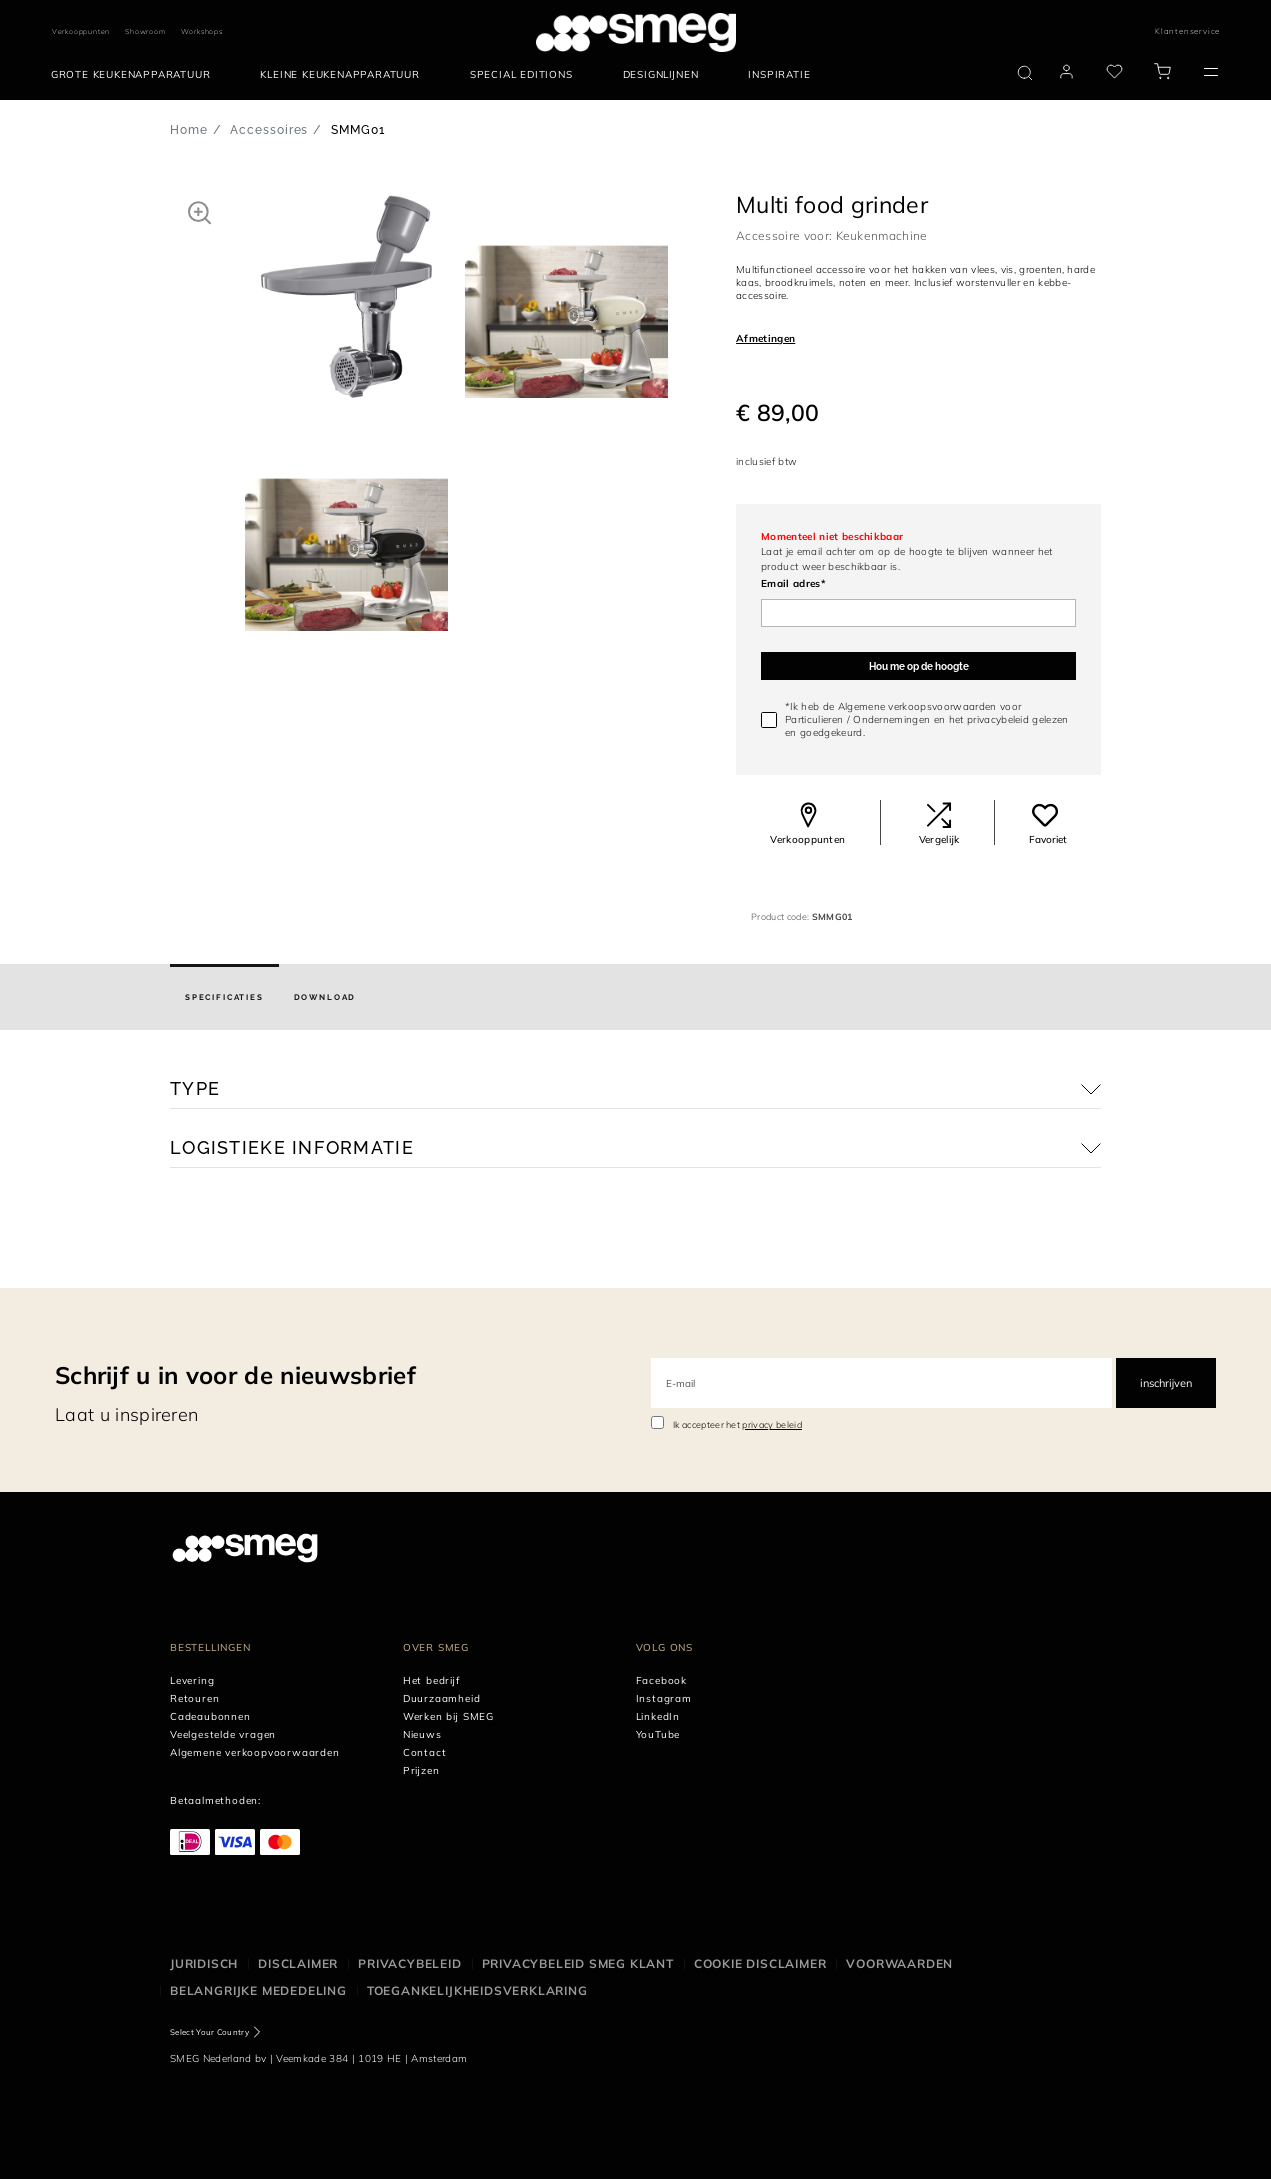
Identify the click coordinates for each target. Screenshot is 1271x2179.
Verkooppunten (81, 31)
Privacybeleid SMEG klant (578, 1963)
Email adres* (793, 583)
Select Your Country (209, 2032)
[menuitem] (136, 75)
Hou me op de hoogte (919, 666)
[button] (199, 212)
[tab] (224, 997)
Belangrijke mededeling (258, 1990)
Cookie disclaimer (760, 1963)
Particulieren (814, 719)
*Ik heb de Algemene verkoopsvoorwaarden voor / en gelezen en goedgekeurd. (927, 719)
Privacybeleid (409, 1963)
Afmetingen (765, 338)
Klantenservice (1187, 31)
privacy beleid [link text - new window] (771, 1424)
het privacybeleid (989, 719)
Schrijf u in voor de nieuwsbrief (235, 1375)
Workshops (202, 31)
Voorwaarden (899, 1963)
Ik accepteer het (737, 1424)
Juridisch (204, 1963)
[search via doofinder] (1025, 73)
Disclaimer (298, 1963)
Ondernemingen (891, 719)
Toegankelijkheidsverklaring (477, 1990)
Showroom (145, 31)
